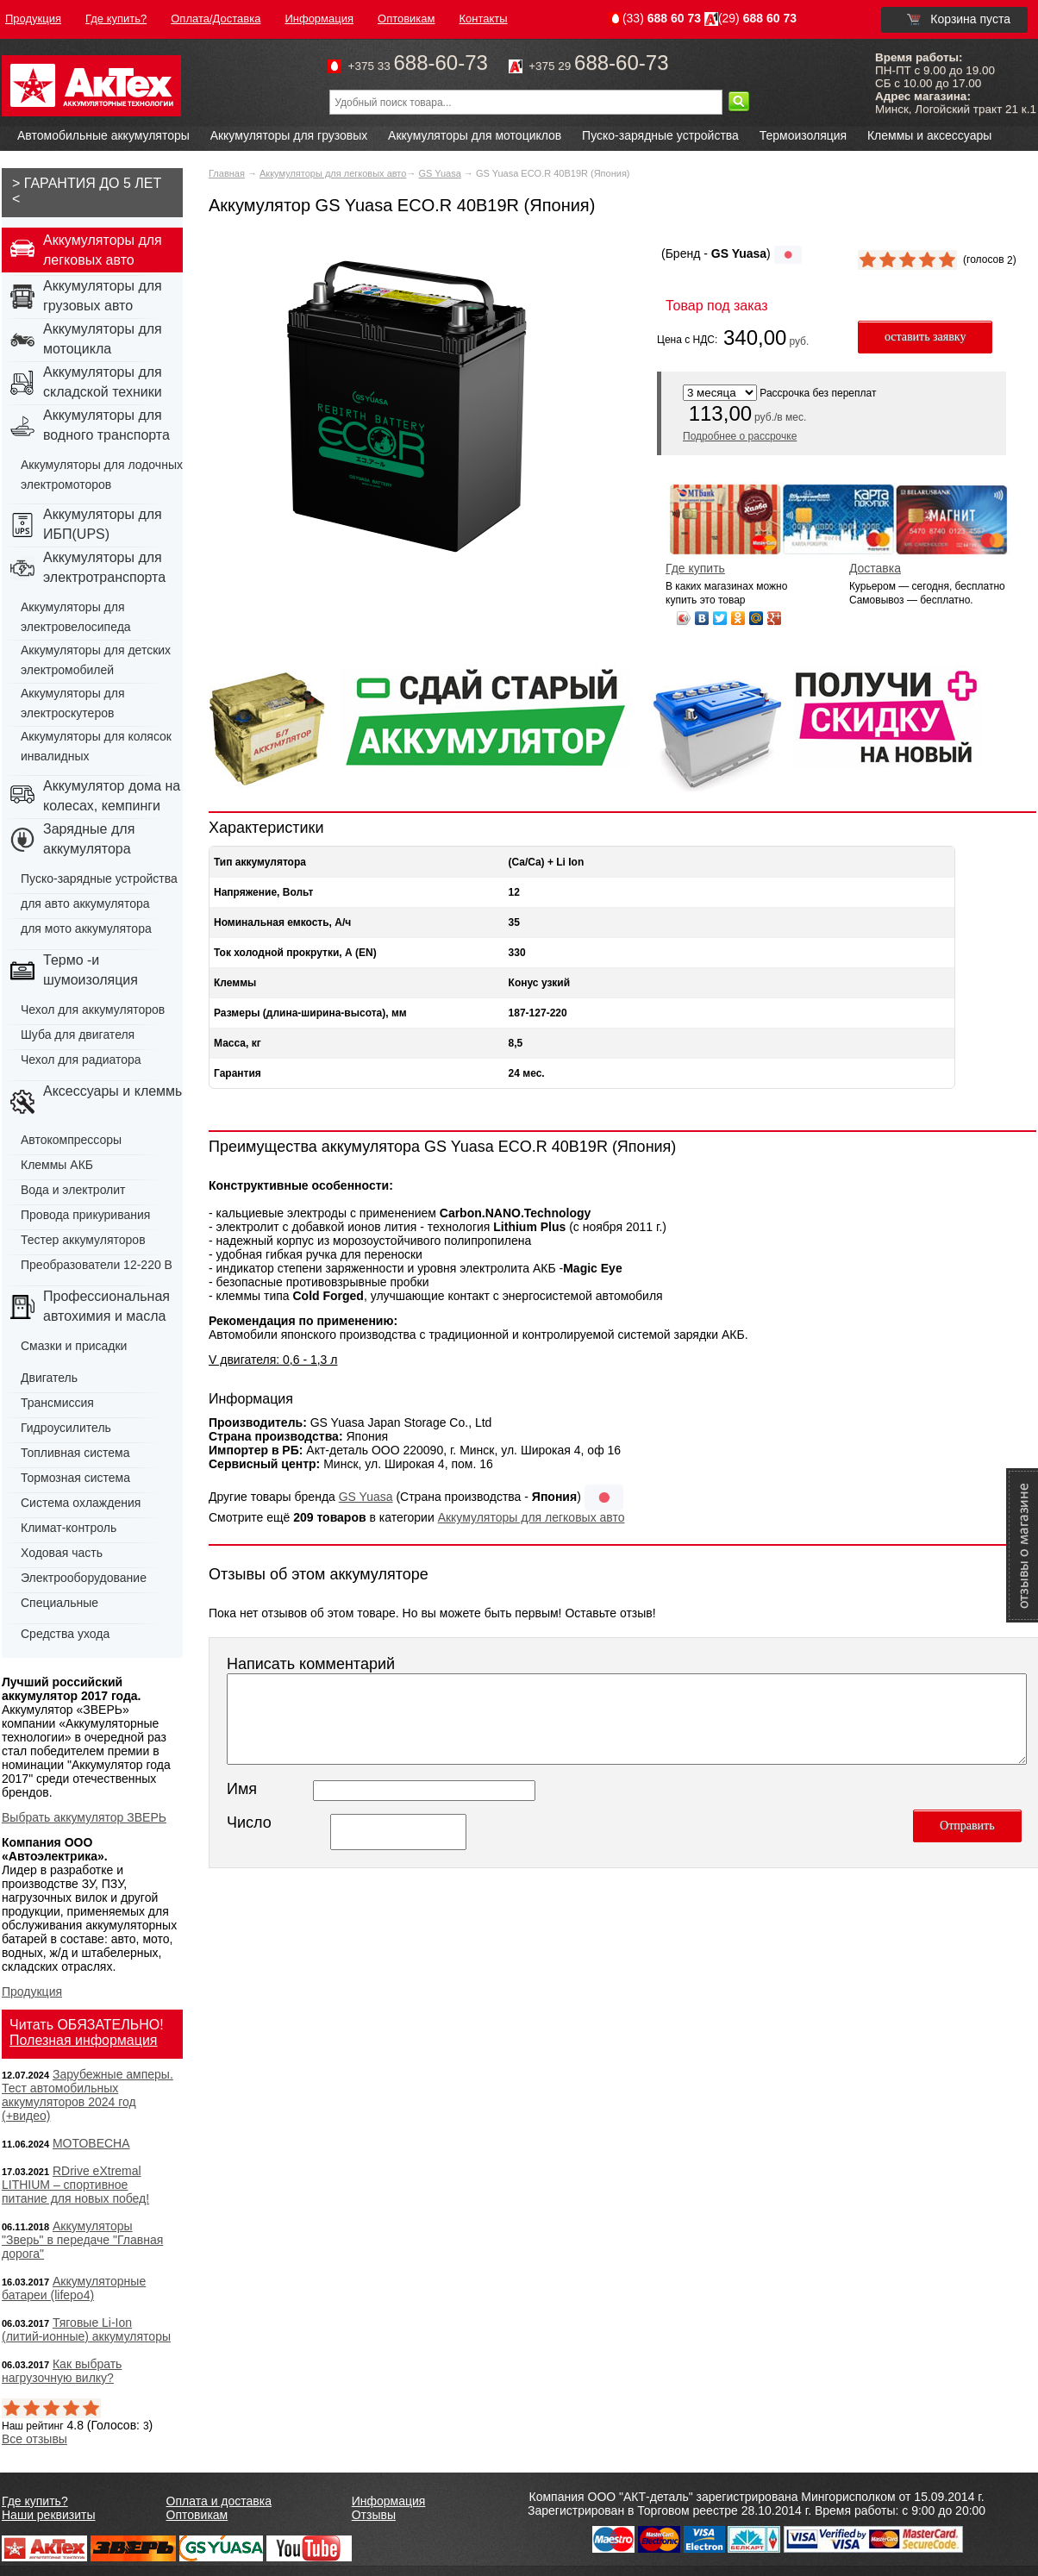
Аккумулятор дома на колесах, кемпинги (111, 795)
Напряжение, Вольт (263, 892)
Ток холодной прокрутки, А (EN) (295, 953)
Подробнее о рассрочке (740, 436)
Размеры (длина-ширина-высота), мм (310, 1013)
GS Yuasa (439, 173)
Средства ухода (65, 1634)
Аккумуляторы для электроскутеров (73, 703)
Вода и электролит (73, 1190)
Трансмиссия (57, 1403)
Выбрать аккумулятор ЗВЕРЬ (84, 1817)
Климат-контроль (68, 1528)
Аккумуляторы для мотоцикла (102, 339)
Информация (389, 2501)
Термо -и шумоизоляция (90, 970)
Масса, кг (237, 1043)
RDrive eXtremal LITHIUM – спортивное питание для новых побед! (75, 2184)
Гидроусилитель (66, 1428)
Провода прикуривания (85, 1215)
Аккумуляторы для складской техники (102, 382)
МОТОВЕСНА (91, 2143)
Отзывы (374, 2515)
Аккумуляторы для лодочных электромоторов (102, 474)
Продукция (32, 1991)
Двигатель (49, 1378)
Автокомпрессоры (71, 1140)
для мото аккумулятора (86, 928)
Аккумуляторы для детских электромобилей (96, 660)
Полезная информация (83, 2040)
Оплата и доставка (219, 2501)
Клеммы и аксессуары (929, 135)
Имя (242, 1789)
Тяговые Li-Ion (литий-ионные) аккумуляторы (86, 2329)
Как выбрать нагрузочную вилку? (62, 2371)
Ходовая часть (62, 1553)
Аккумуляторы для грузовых (289, 135)
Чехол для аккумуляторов (93, 1009)
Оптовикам (197, 2515)
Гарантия (237, 1073)
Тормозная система (75, 1478)
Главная (227, 173)
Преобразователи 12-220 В (96, 1265)
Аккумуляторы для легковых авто (333, 173)
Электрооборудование (84, 1578)
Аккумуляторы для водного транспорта (106, 425)
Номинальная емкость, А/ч (282, 922)
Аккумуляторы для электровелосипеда (76, 617)
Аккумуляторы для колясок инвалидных (96, 746)
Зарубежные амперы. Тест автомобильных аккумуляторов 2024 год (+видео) (87, 2095)
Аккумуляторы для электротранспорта (104, 567)
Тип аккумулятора (260, 862)
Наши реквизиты (49, 2515)
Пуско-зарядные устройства (660, 135)
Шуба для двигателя (77, 1034)
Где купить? (35, 2501)
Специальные (59, 1603)
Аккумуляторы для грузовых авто (102, 295)
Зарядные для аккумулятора (88, 839)
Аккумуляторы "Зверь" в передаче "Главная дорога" (82, 2239)
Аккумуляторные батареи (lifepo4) (74, 2288)
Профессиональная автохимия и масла (106, 1306)
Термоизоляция (803, 135)
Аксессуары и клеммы (114, 1091)
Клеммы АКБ (57, 1165)
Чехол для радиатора (81, 1059)
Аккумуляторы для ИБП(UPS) (102, 524)
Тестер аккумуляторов (83, 1240)
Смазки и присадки (74, 1346)
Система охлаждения (81, 1503)
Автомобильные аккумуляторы (103, 135)
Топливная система (75, 1453)
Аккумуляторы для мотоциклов (474, 135)
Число (249, 1822)
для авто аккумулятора (85, 903)
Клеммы (235, 983)
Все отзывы (34, 2439)
